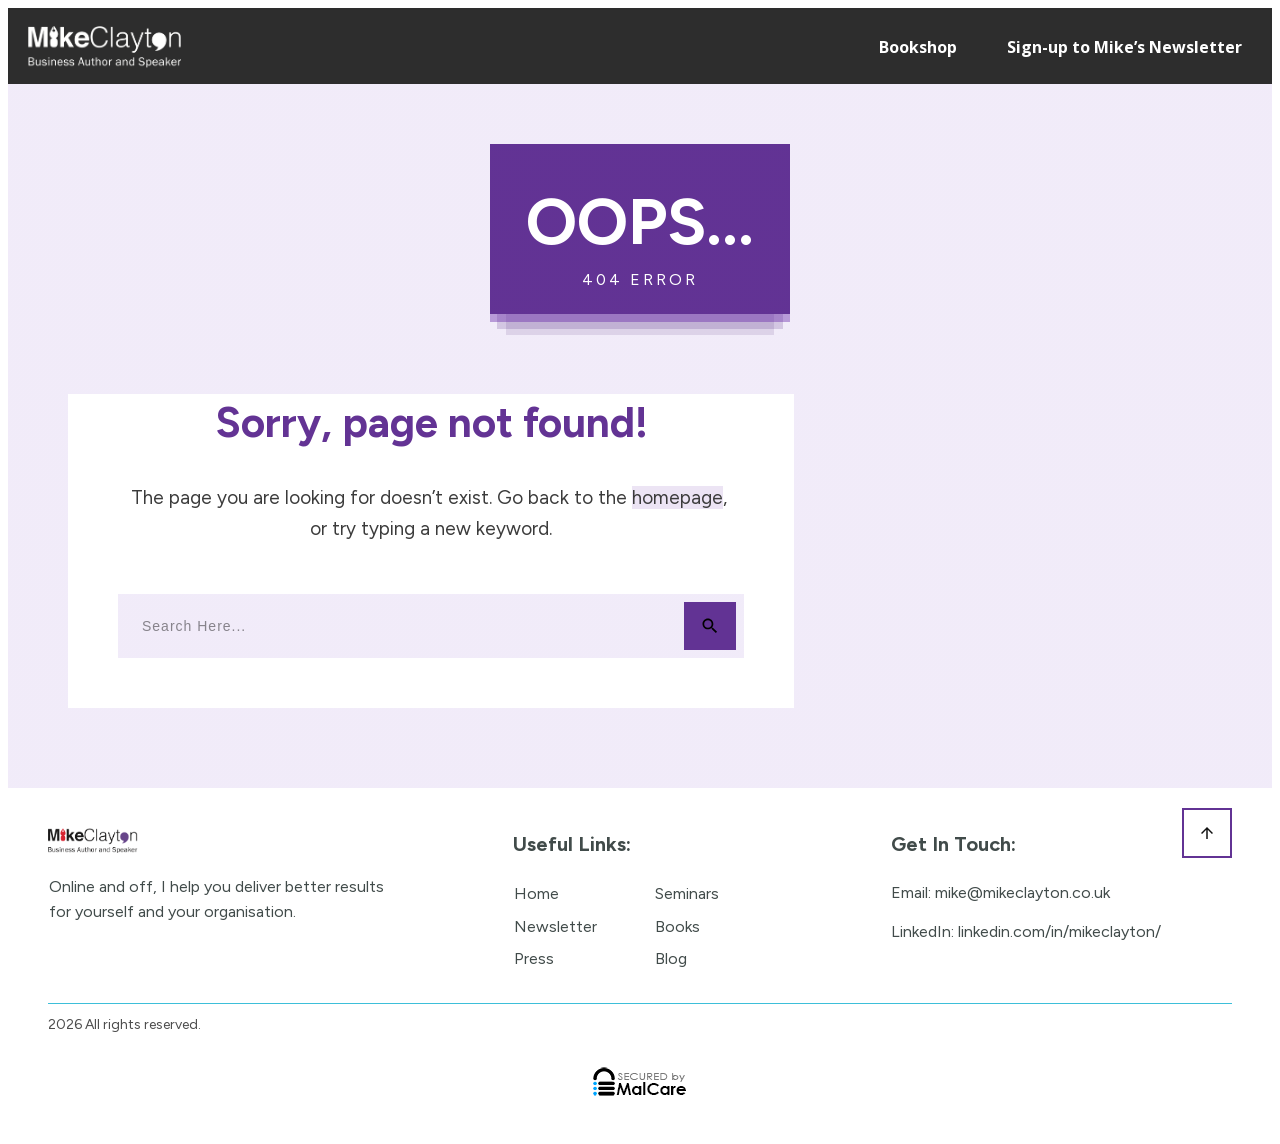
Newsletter (555, 926)
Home (536, 893)
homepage (677, 497)
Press (534, 958)
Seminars (687, 893)
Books (677, 926)
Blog (671, 958)
